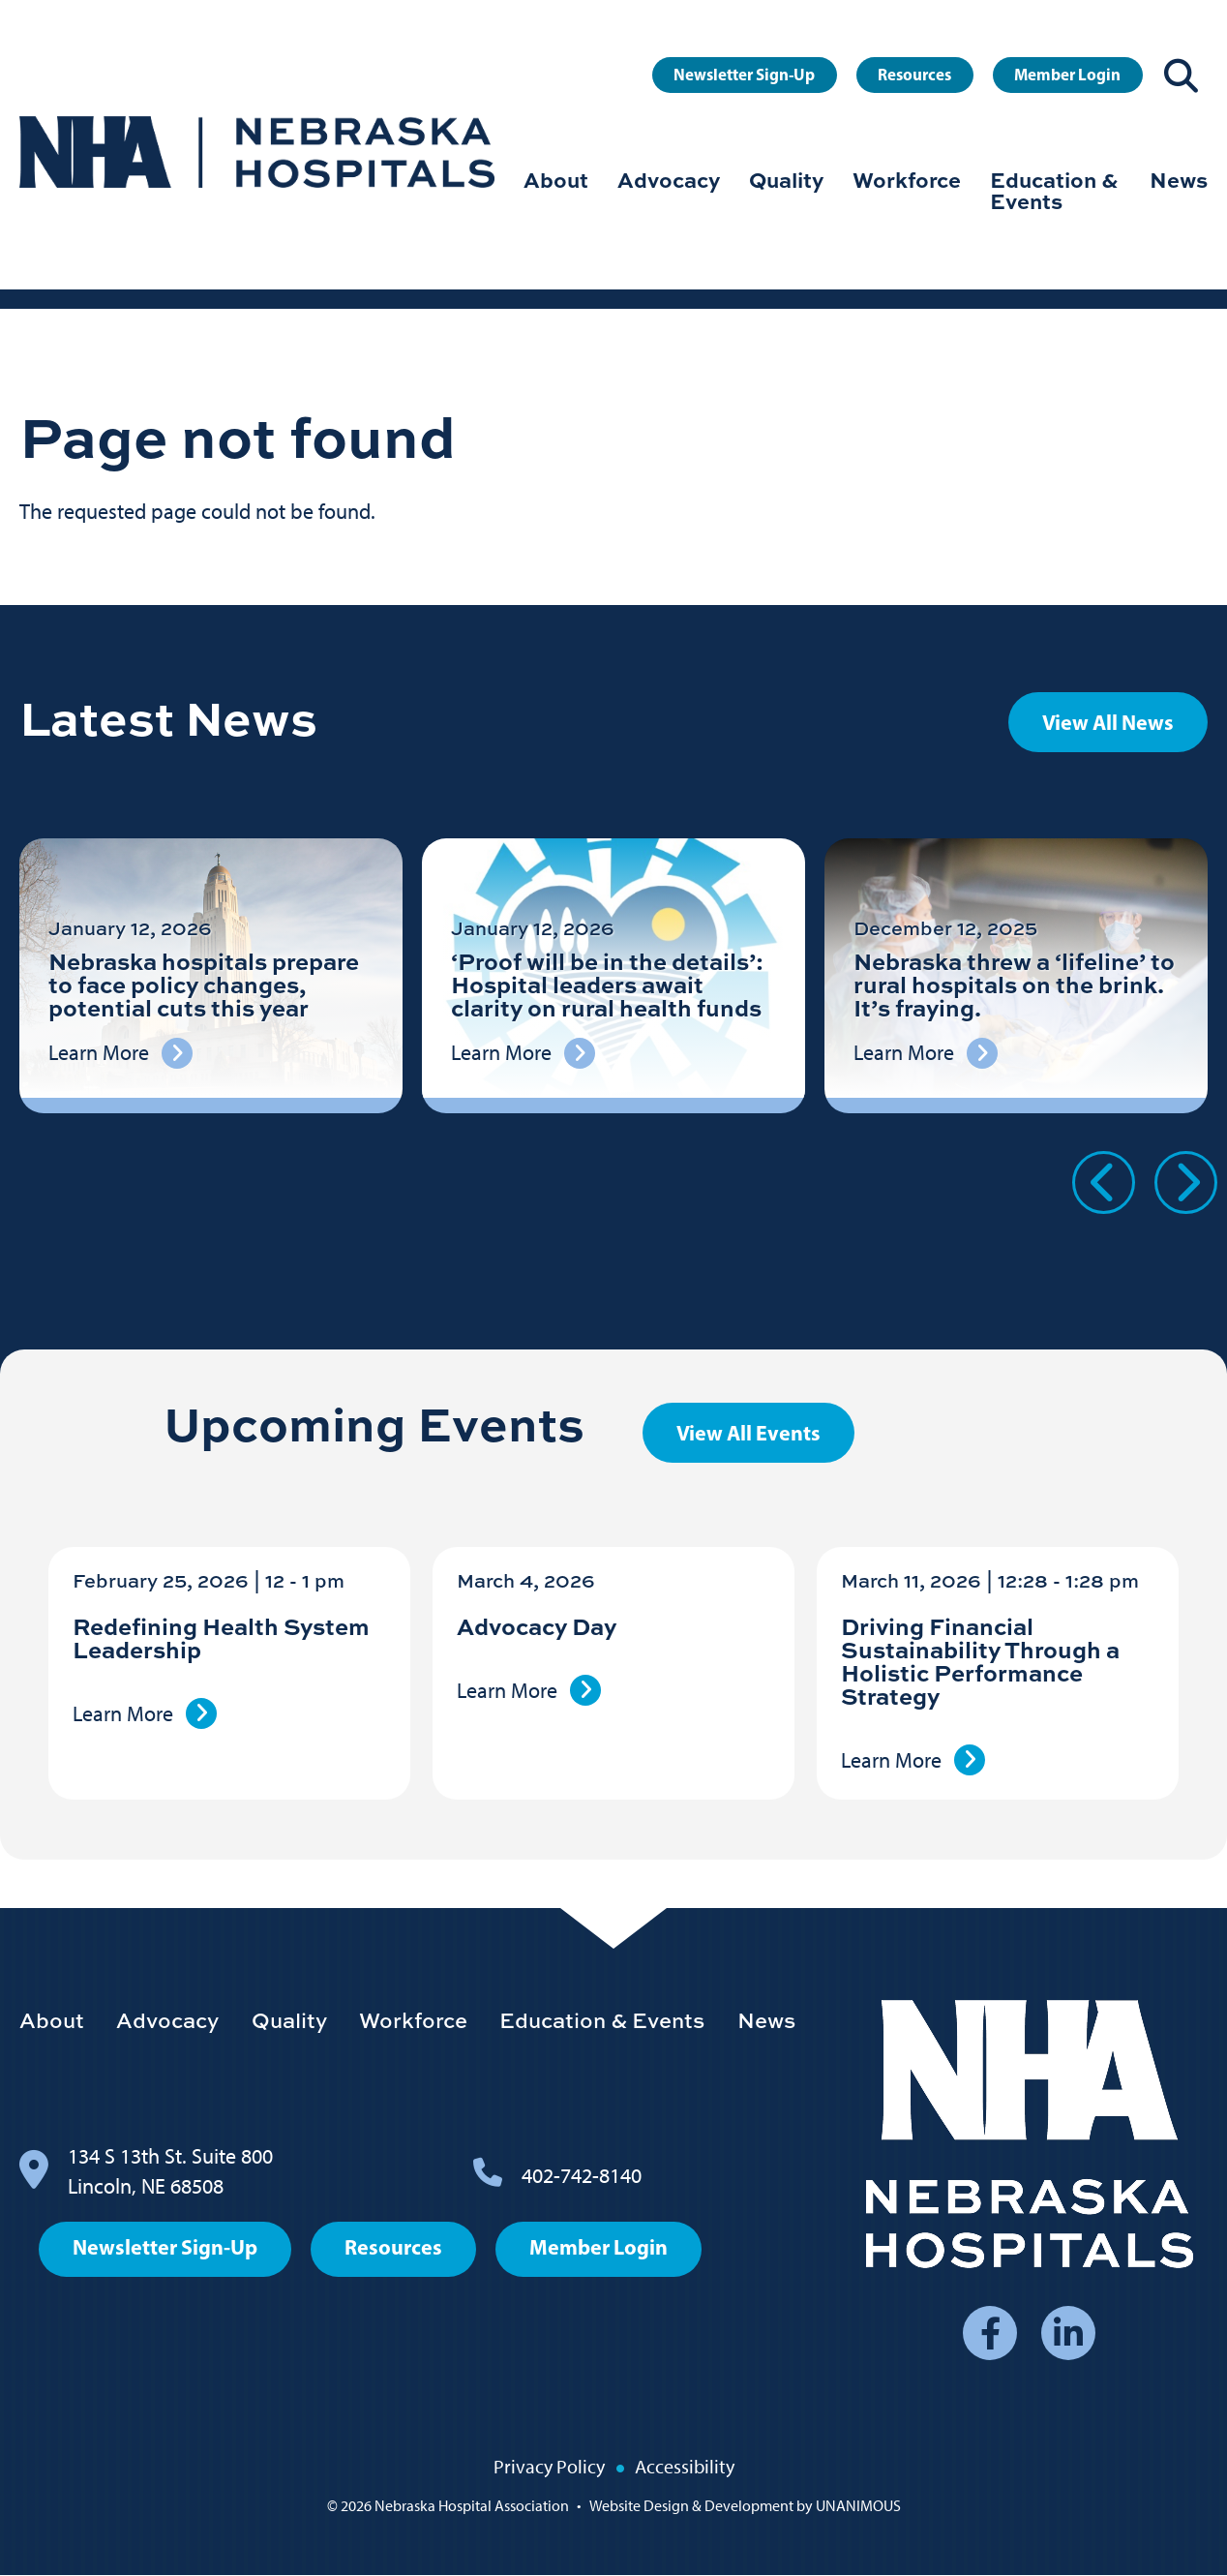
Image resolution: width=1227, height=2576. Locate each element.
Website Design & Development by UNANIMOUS (745, 2506)
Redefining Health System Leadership (221, 1637)
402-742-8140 (582, 2176)
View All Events (748, 1432)
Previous (1103, 1182)
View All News (1108, 722)
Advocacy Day (536, 1626)
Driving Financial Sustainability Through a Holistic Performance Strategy (980, 1661)
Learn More (123, 1714)
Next (1185, 1182)
